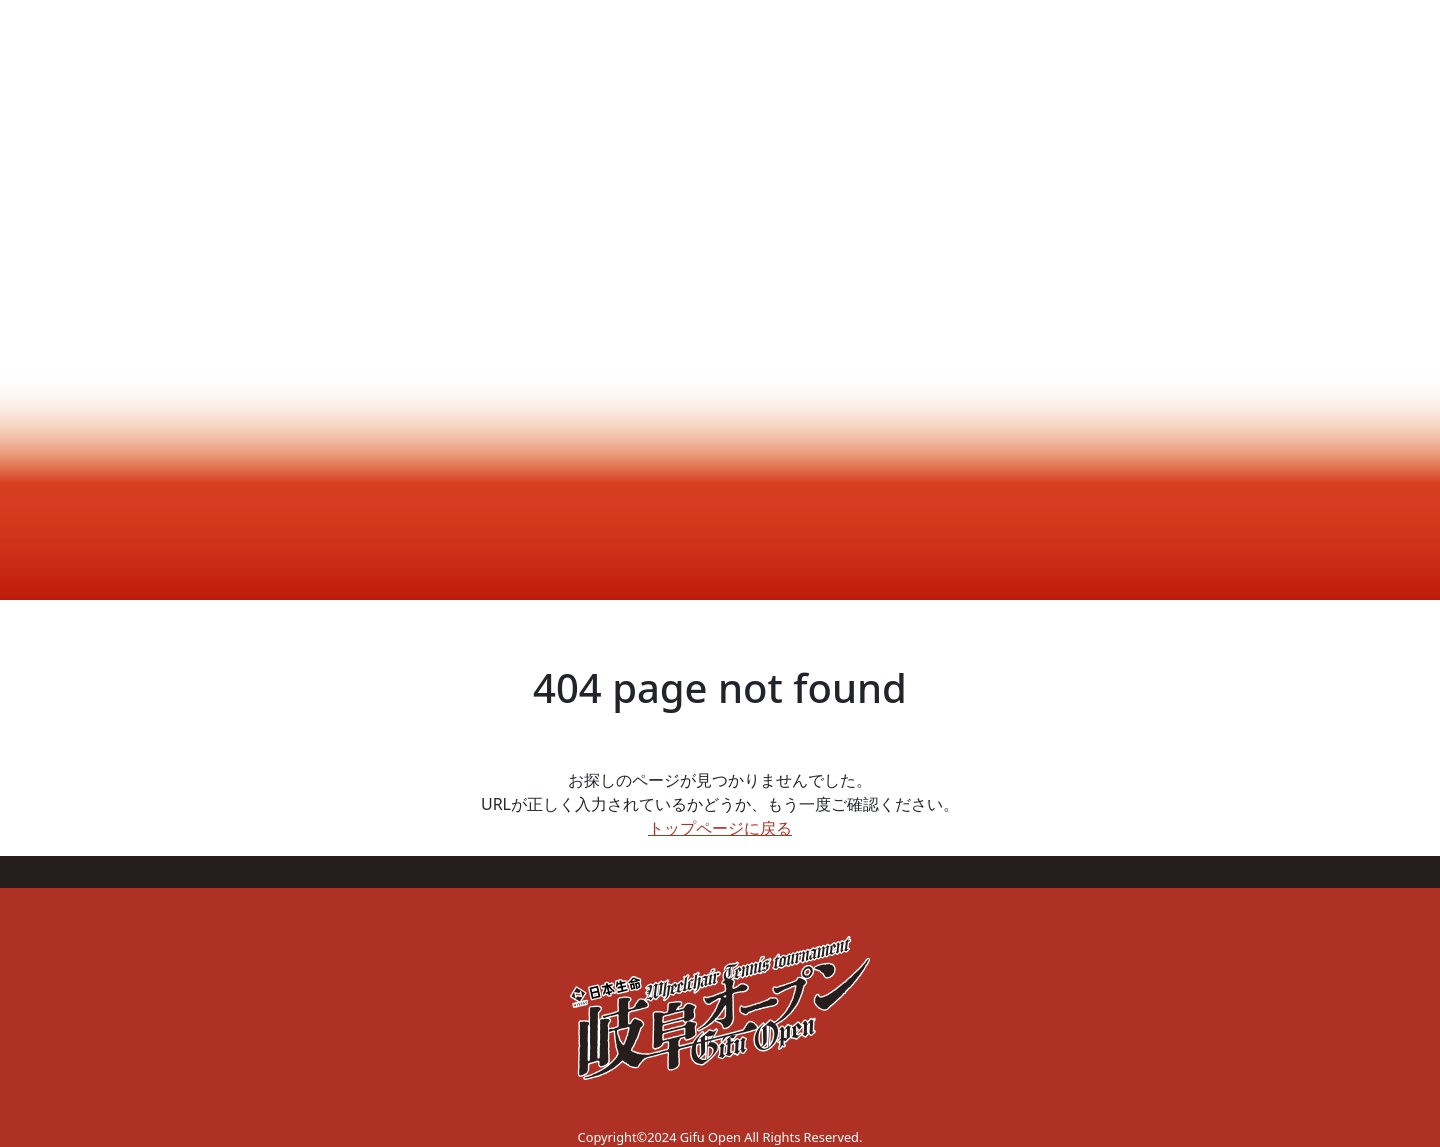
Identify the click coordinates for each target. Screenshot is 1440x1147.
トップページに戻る (720, 828)
